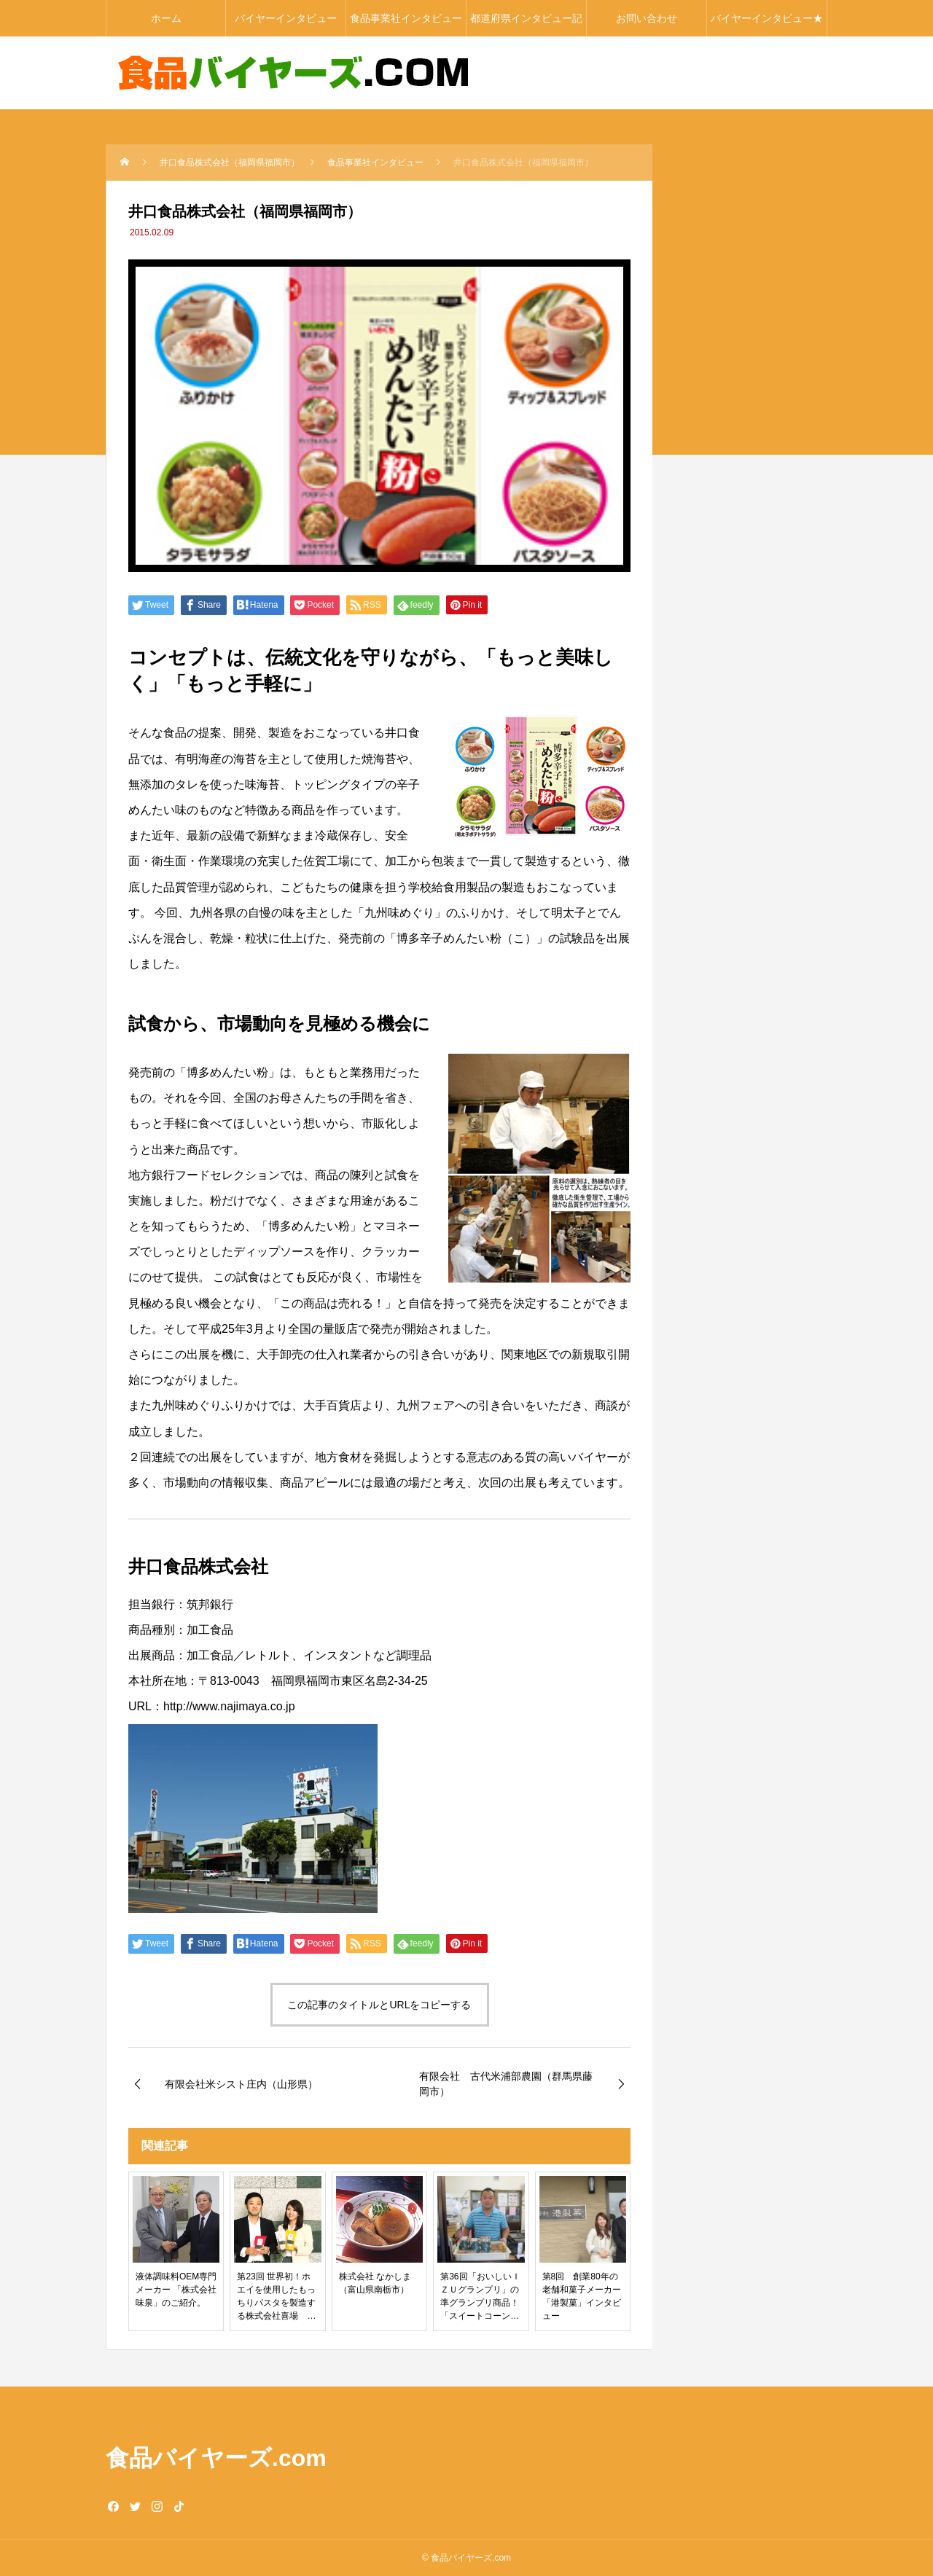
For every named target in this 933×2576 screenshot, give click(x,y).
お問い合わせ (646, 18)
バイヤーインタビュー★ (767, 18)
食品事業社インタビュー (406, 18)
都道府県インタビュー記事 (526, 24)
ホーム (166, 18)
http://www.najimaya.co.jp (229, 1706)
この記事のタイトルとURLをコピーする (379, 2005)
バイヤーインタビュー (286, 18)
